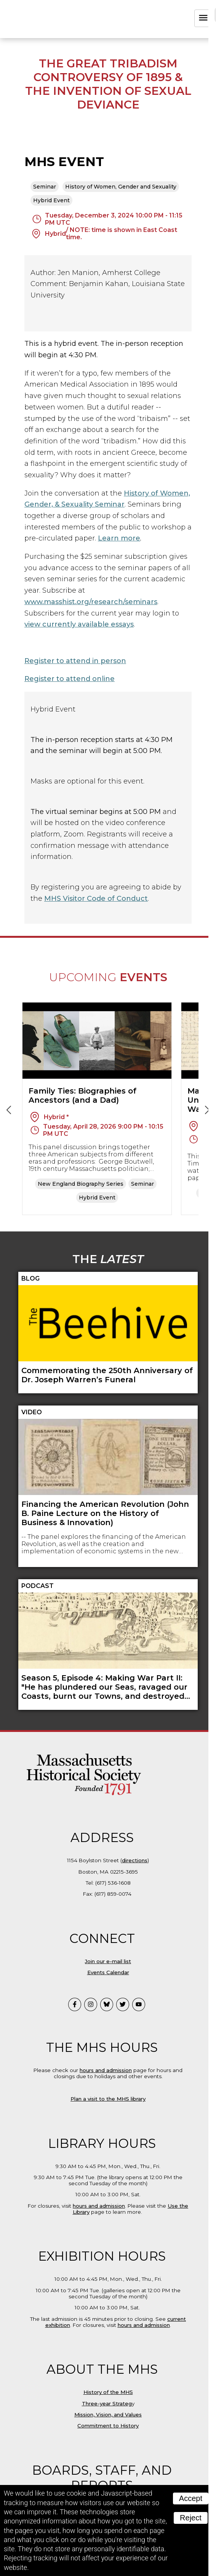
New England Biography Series (80, 1183)
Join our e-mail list (108, 1961)
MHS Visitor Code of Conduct (96, 898)
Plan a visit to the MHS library (108, 2099)
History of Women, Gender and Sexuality (120, 186)
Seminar (44, 186)
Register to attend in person (75, 661)
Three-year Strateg (107, 2403)
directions (134, 1860)
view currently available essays (79, 624)
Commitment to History (108, 2425)
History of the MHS (108, 2392)
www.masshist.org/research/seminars (90, 602)
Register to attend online (69, 679)
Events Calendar (108, 1972)
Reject (191, 2518)
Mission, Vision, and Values (108, 2414)
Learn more (119, 538)
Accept (190, 2498)
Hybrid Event (51, 200)
